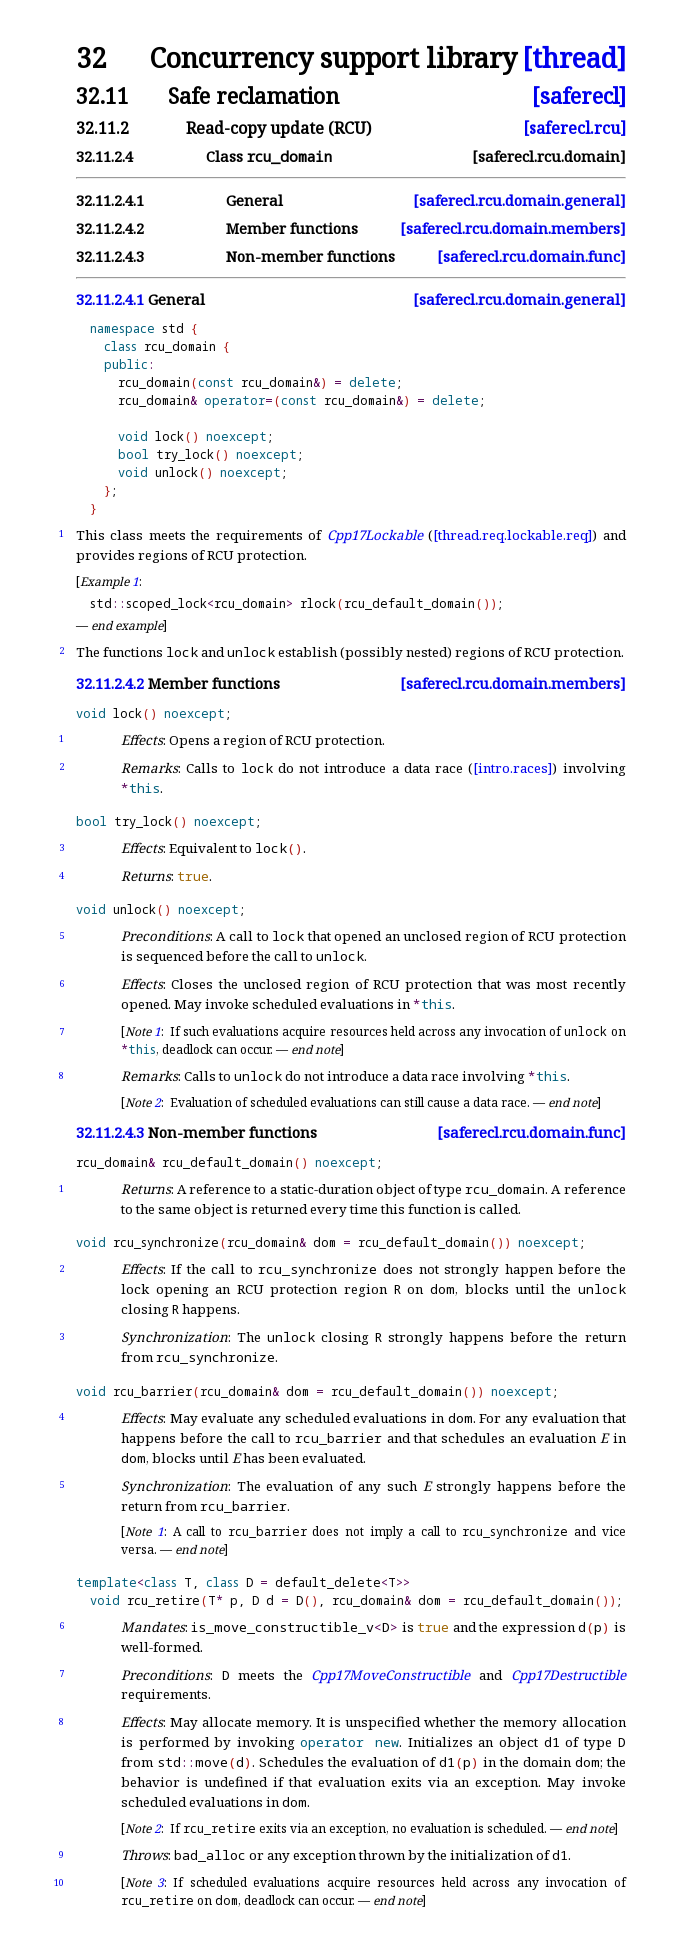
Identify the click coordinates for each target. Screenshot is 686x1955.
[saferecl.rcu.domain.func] (531, 256)
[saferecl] (579, 95)
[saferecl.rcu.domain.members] (513, 228)
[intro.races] (512, 768)
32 (91, 58)
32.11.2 (102, 128)
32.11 (102, 95)
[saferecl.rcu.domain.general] (519, 200)
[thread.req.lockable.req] (512, 535)
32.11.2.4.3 (110, 256)
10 (59, 1882)
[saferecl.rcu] (574, 128)
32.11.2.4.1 (110, 200)
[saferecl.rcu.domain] (549, 156)
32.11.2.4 (104, 156)
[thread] (574, 58)
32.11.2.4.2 (110, 228)
